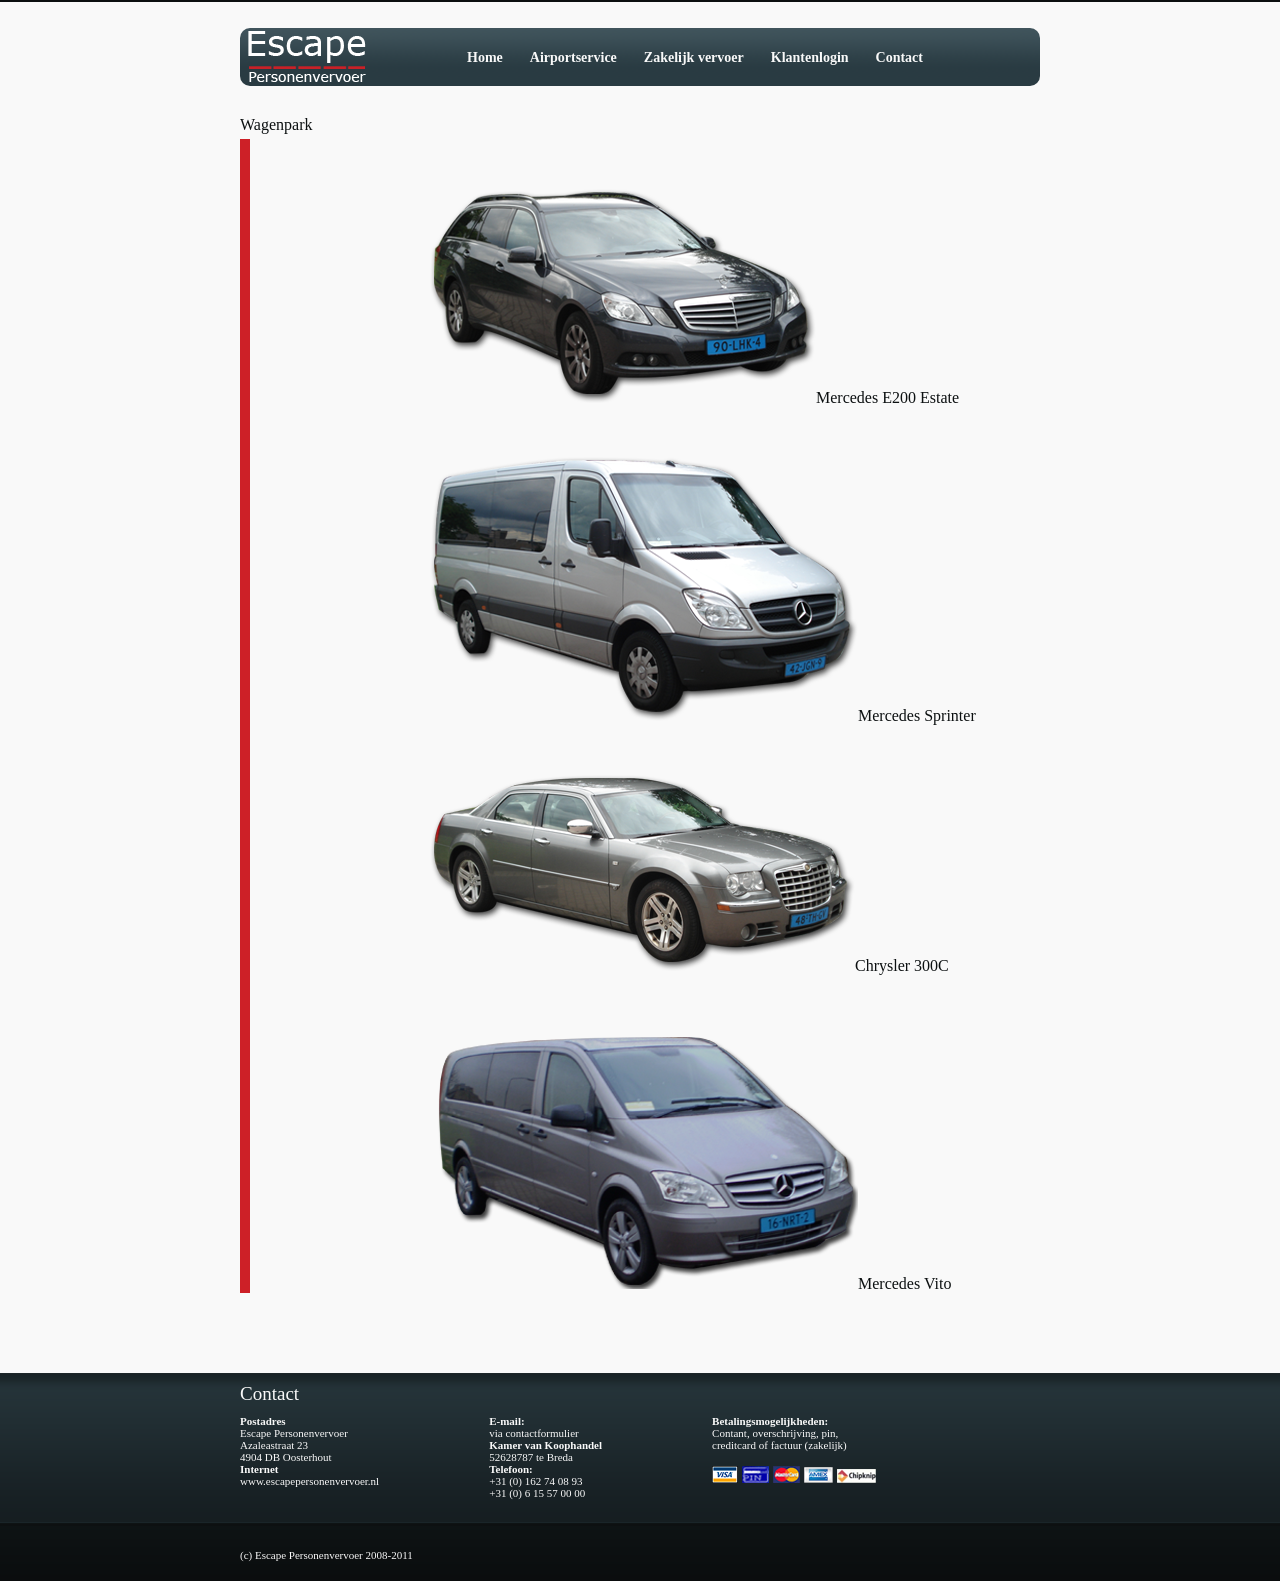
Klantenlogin (810, 57)
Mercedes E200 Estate (887, 397)
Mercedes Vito (904, 1283)
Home (485, 57)
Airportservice (573, 57)
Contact (899, 57)
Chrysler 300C (902, 965)
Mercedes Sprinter (917, 715)
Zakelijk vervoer (694, 57)
